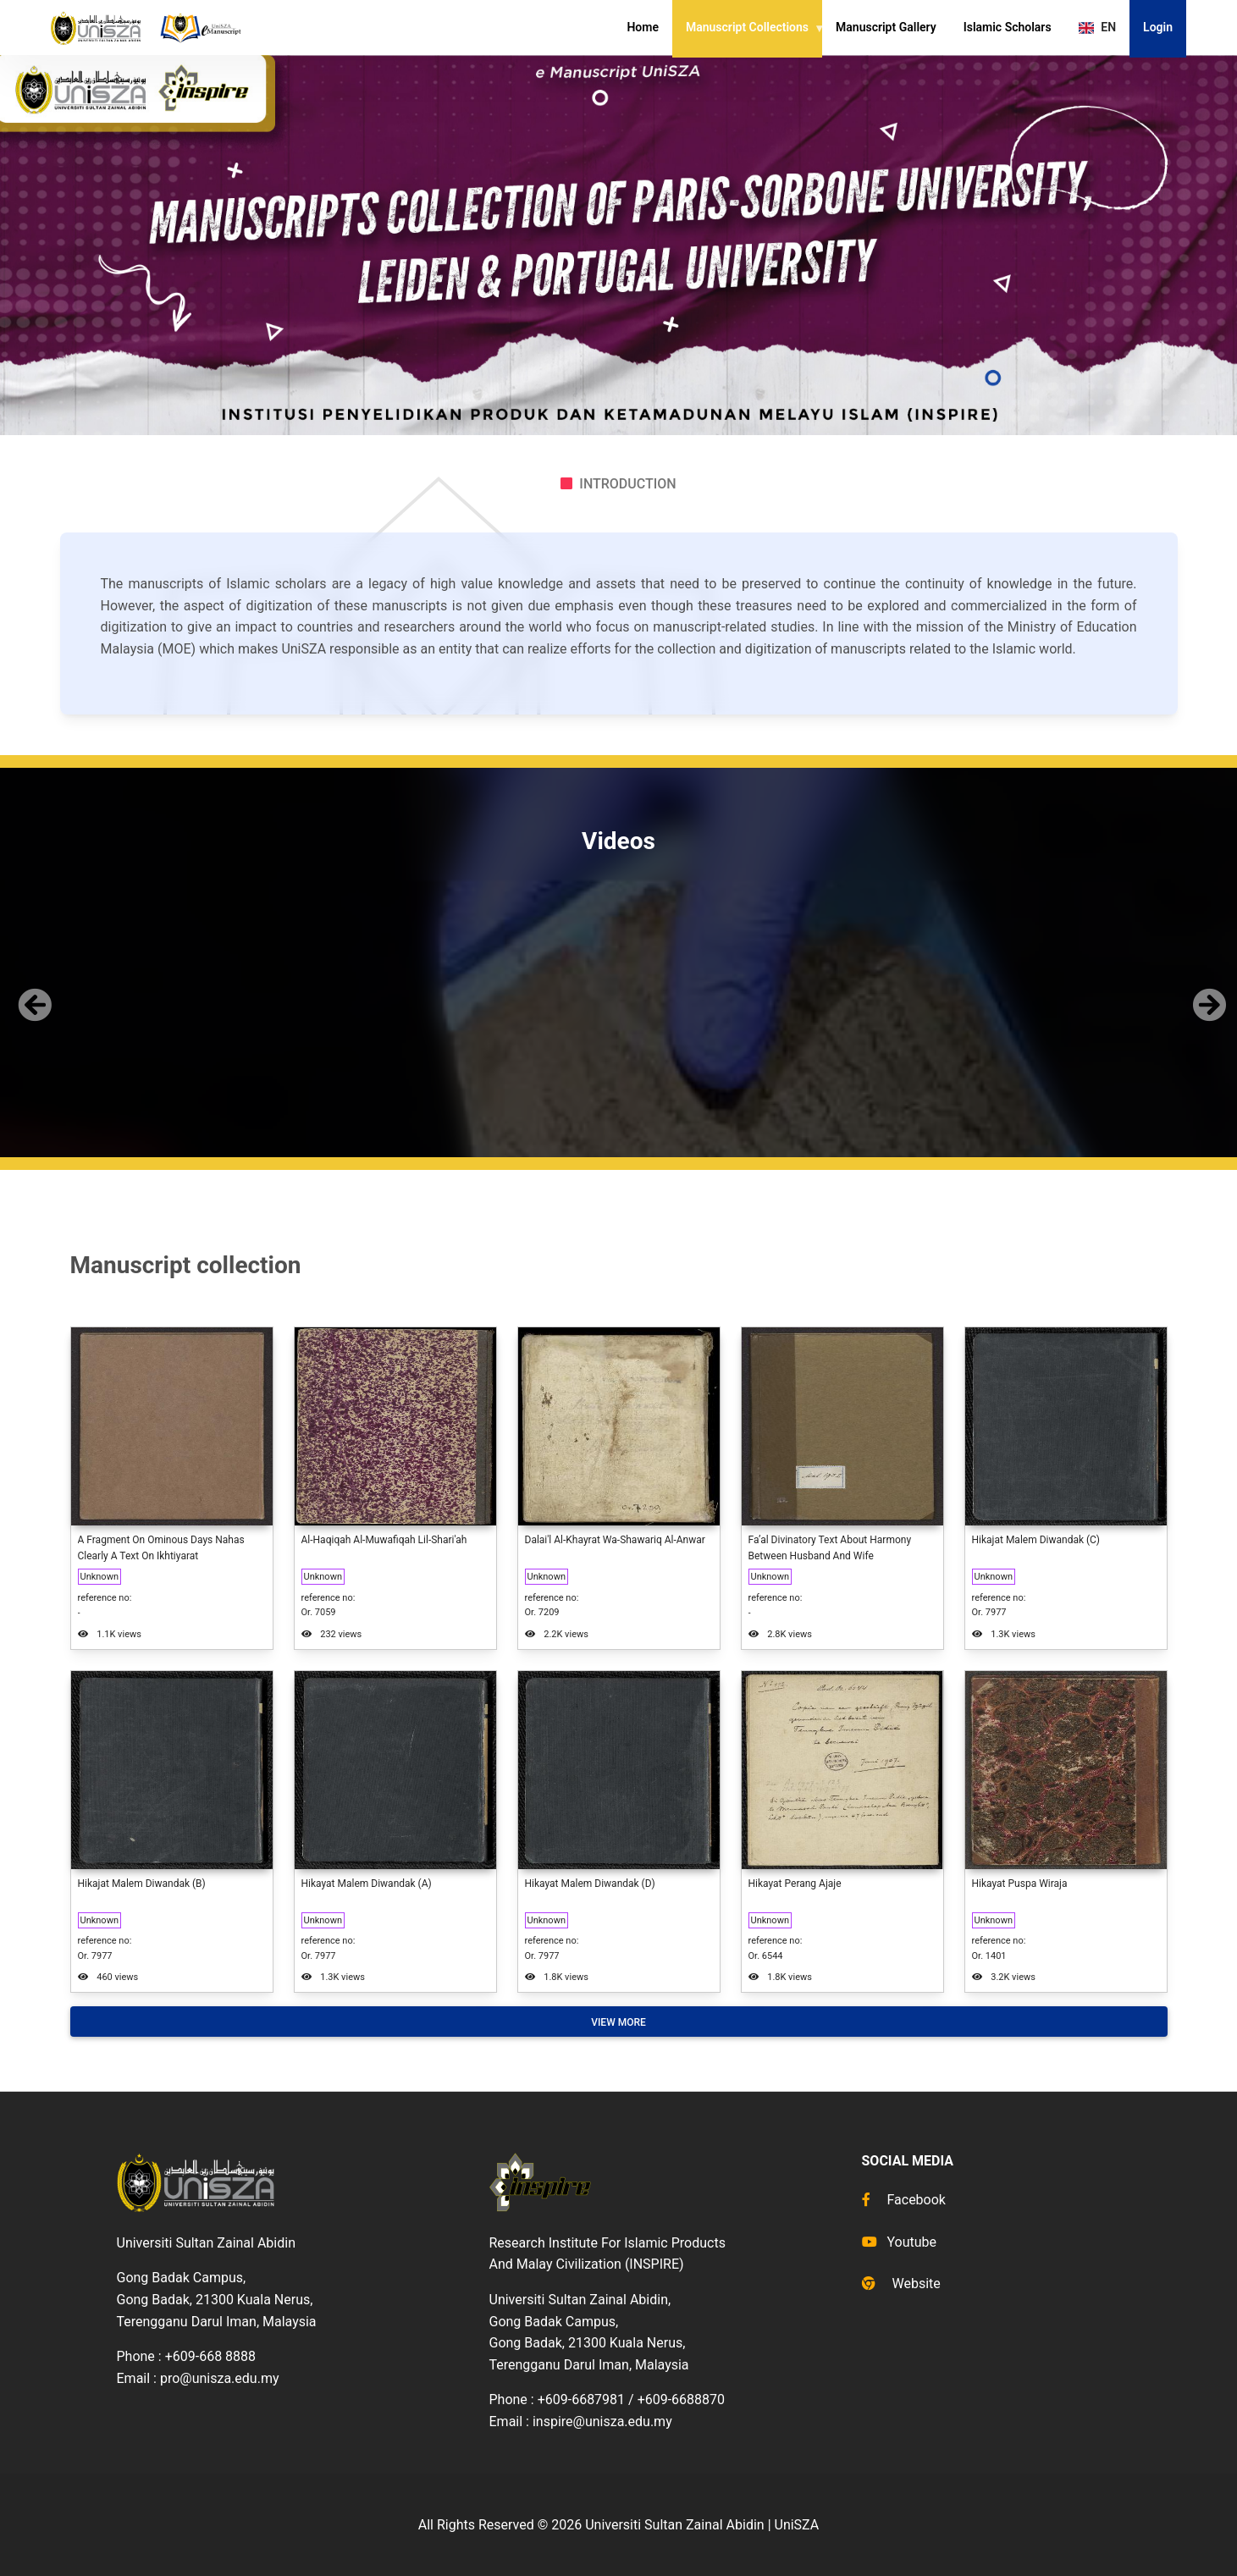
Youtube (899, 2242)
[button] (31, 991)
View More (618, 2022)
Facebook (904, 2200)
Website (901, 2283)
